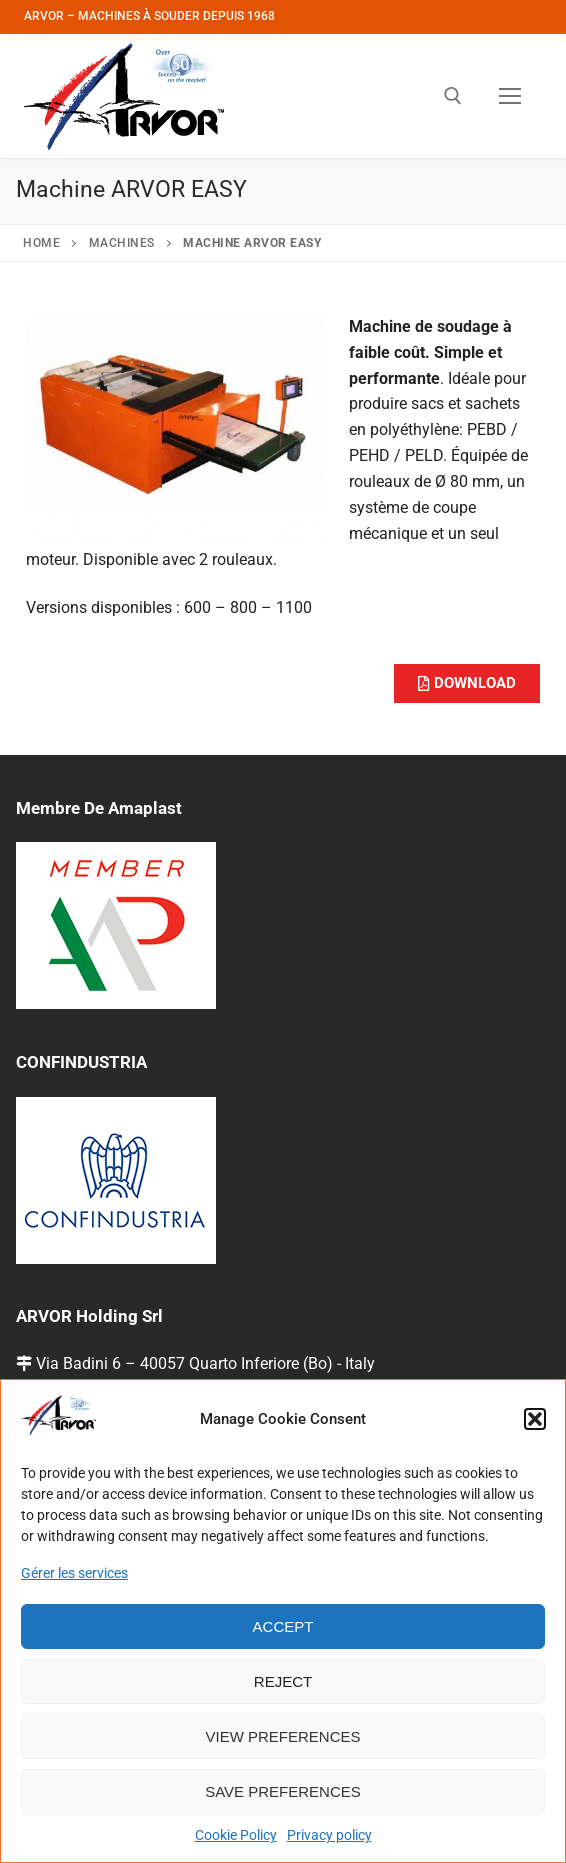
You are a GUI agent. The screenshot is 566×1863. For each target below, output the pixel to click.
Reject (283, 1681)
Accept (283, 1626)
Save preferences (283, 1791)
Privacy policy (329, 1835)
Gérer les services (74, 1573)
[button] (535, 1419)
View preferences (282, 1736)
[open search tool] (453, 96)
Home (41, 243)
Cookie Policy (236, 1835)
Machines (122, 243)
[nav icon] (510, 96)
